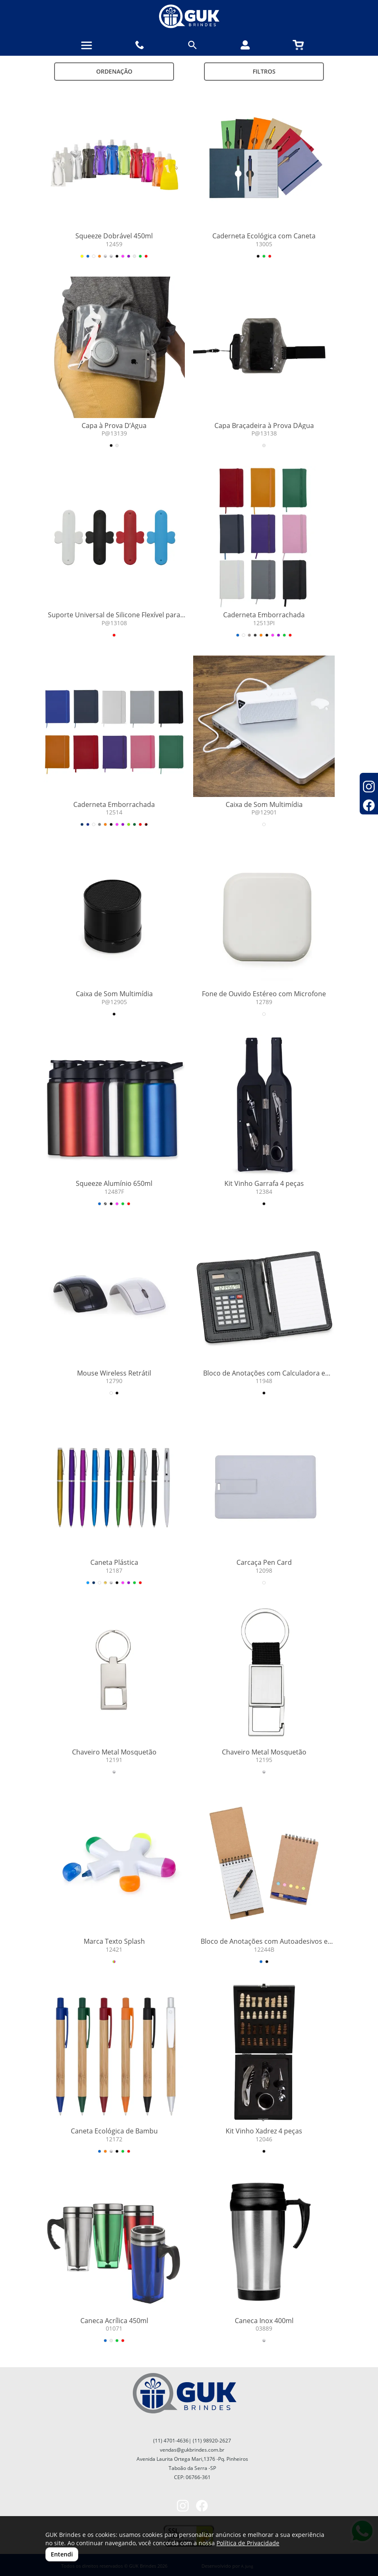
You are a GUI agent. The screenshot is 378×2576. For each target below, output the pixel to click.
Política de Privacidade (247, 2543)
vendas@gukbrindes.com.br (192, 2449)
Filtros (264, 71)
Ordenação (114, 71)
